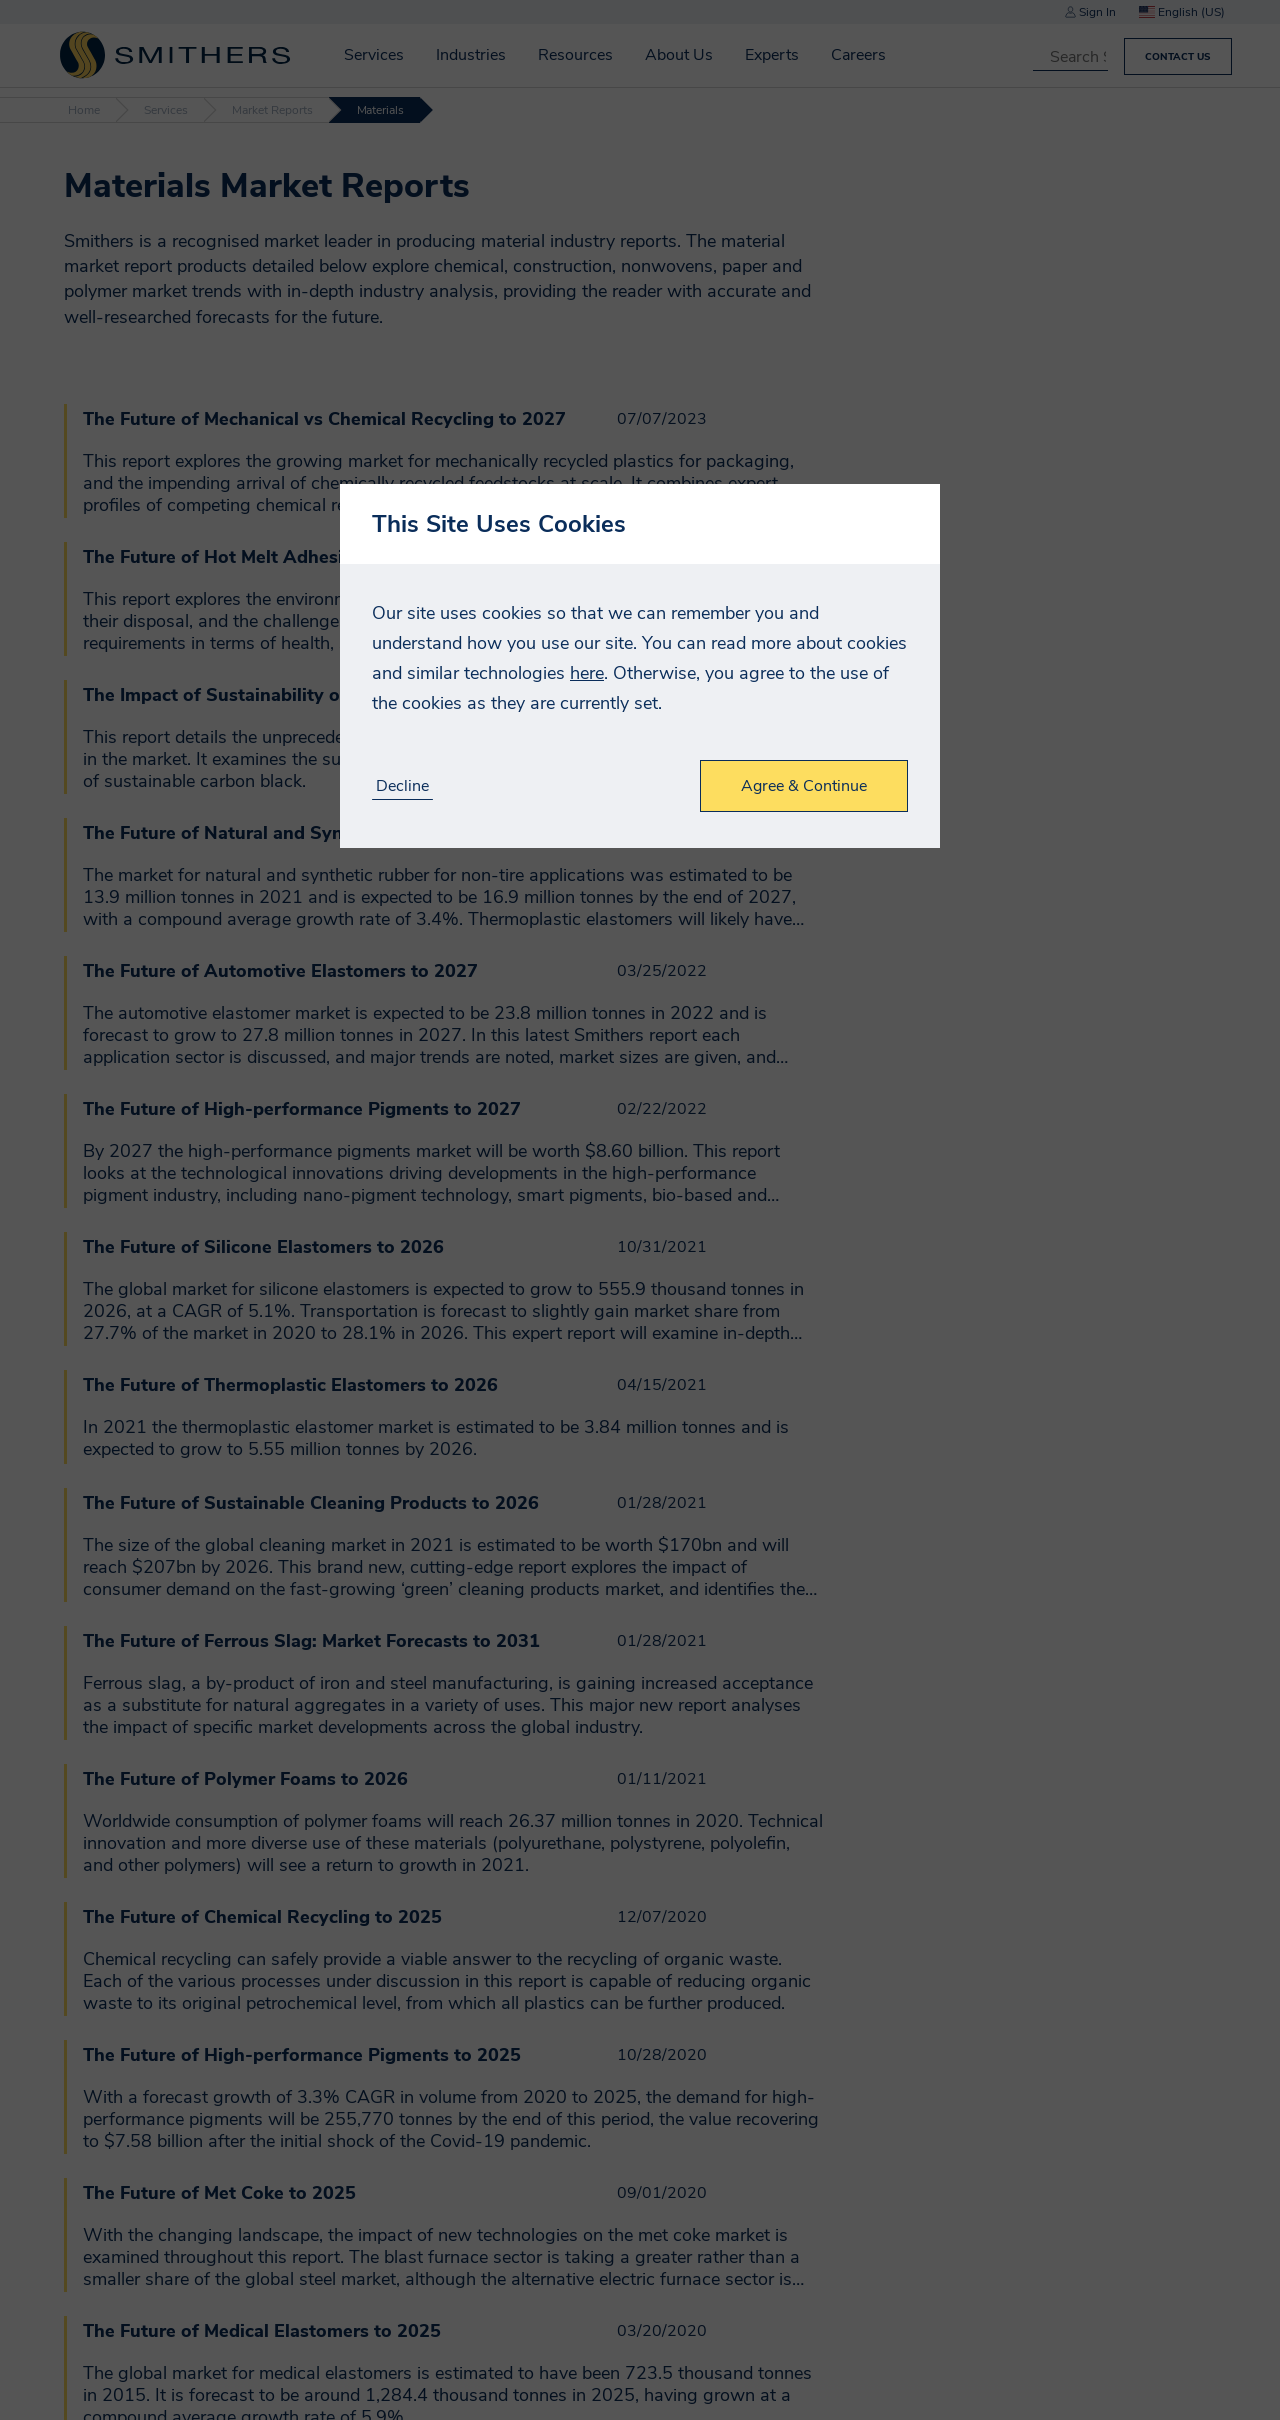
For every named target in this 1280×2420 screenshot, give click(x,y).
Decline (402, 786)
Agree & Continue (804, 786)
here (587, 673)
